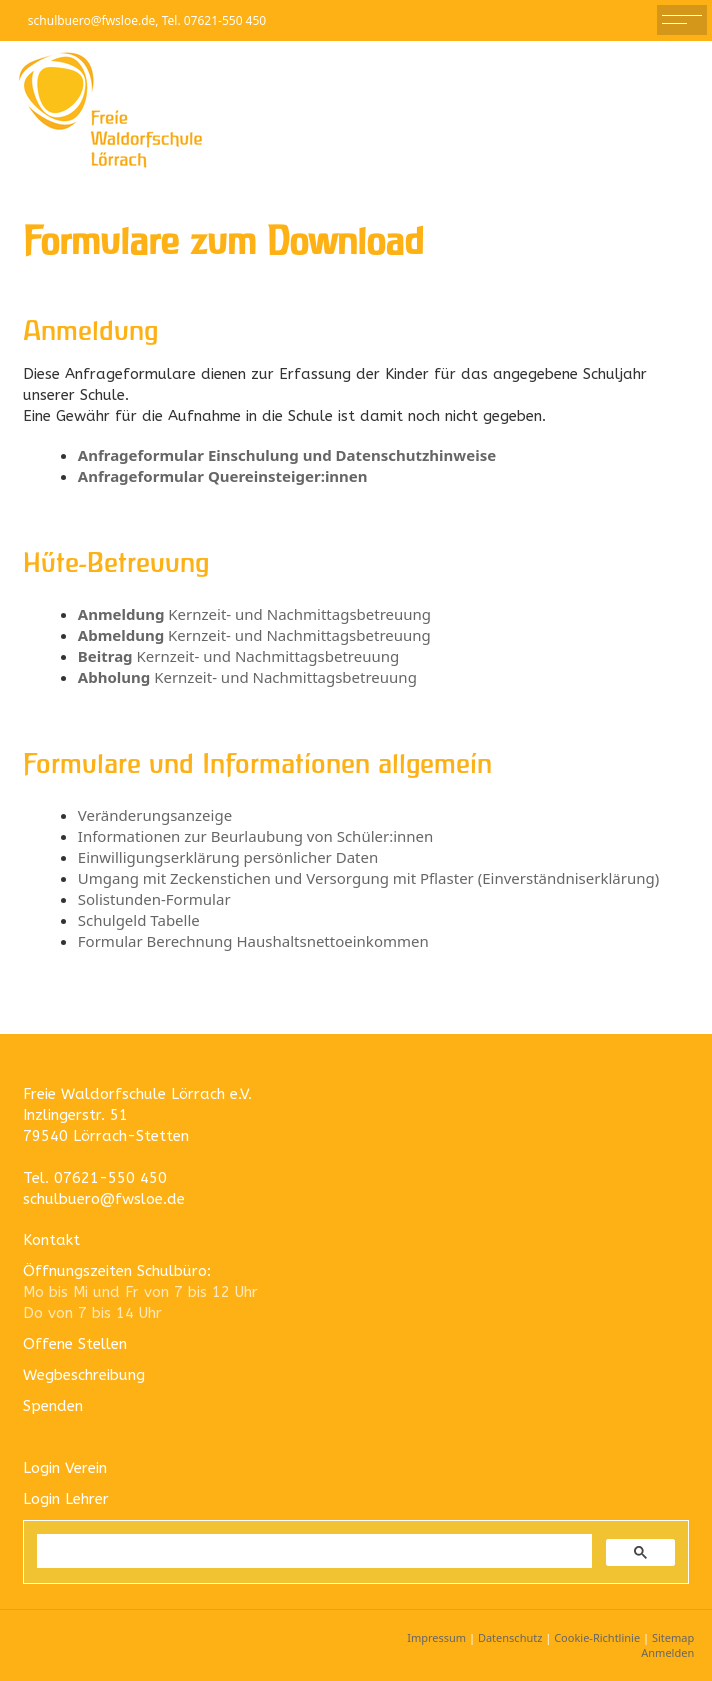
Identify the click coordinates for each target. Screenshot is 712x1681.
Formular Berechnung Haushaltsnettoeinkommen (253, 941)
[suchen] (312, 1551)
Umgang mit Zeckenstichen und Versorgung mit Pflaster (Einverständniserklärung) (368, 878)
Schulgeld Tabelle (139, 920)
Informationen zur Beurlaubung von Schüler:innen (256, 836)
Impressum (436, 1637)
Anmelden (667, 1652)
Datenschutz (510, 1637)
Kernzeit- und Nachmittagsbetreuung (254, 614)
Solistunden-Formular (154, 899)
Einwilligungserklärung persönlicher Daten (228, 857)
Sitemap (673, 1637)
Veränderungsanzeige (155, 815)
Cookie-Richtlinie (597, 1637)
